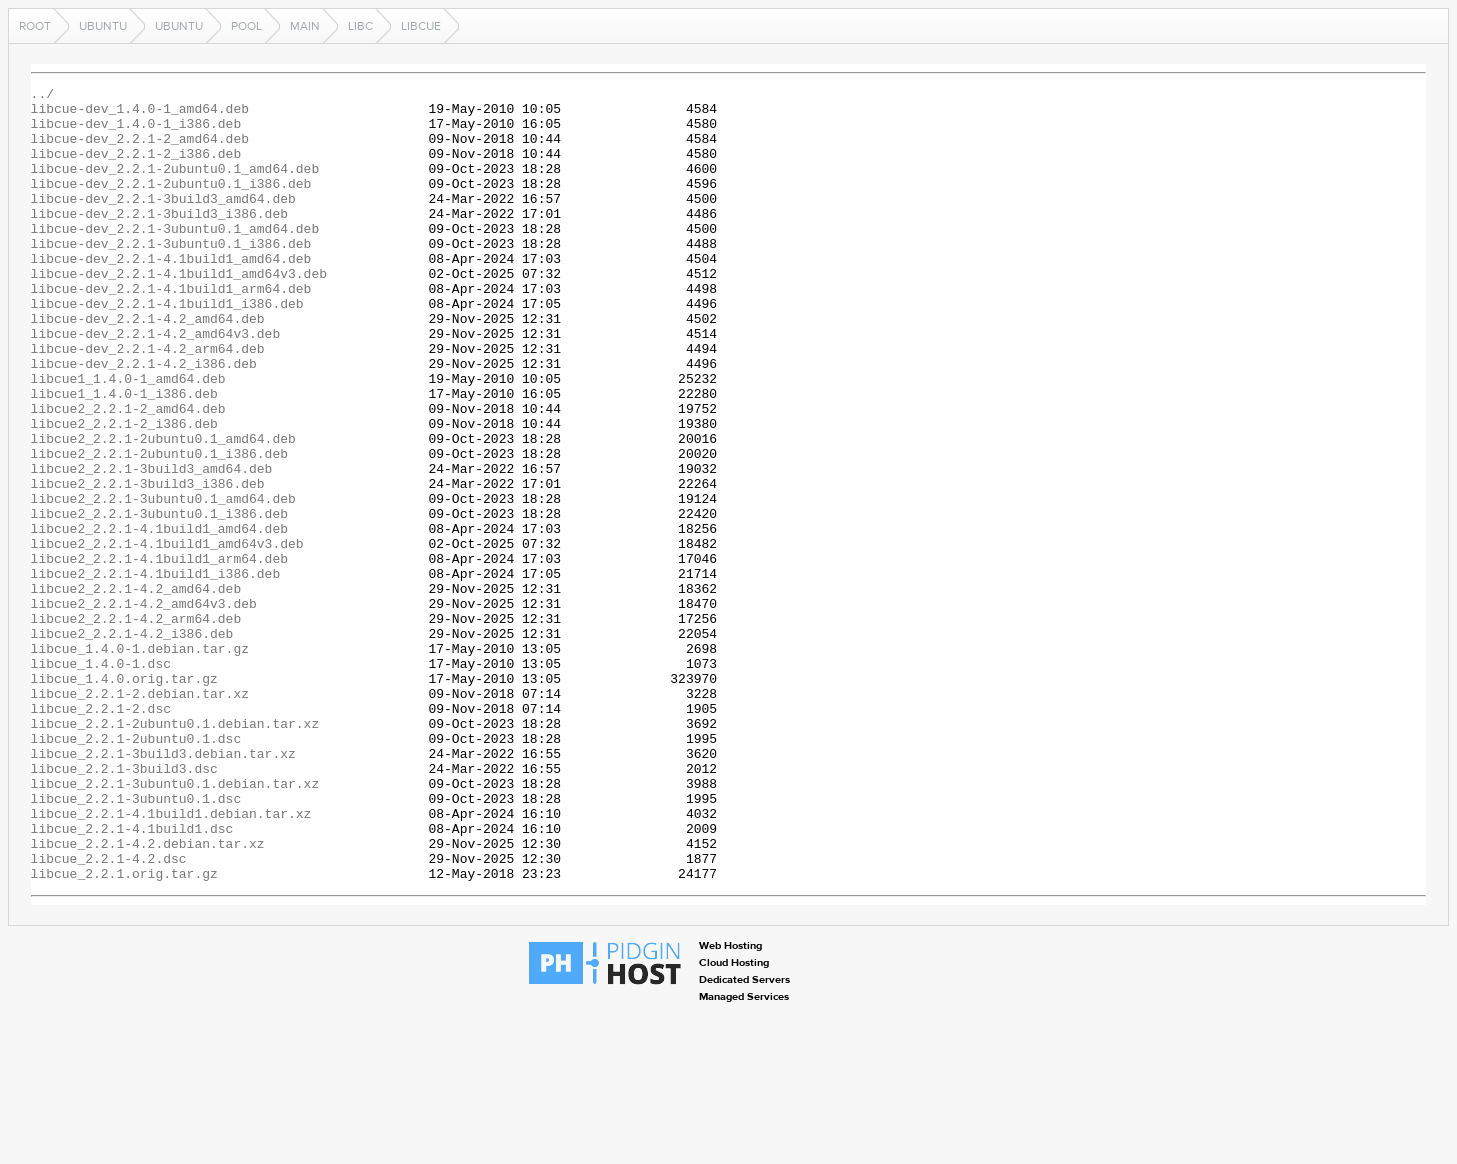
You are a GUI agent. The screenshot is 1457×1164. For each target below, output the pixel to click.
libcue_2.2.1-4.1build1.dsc (132, 978)
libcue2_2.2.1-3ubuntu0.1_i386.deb (159, 600)
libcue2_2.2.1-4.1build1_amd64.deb (159, 618)
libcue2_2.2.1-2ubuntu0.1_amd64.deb (163, 510)
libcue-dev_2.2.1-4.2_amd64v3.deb (156, 384)
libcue (421, 26)
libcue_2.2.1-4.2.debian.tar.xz (148, 996)
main (305, 26)
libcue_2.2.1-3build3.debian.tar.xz (163, 888)
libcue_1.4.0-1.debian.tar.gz (140, 762)
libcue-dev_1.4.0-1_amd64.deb (140, 114)
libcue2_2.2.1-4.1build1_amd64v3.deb (167, 636)
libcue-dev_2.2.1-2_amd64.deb (140, 150)
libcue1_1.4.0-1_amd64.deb (128, 438)
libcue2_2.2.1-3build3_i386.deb (148, 564)
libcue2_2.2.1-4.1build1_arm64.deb (159, 654)
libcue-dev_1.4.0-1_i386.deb (136, 132)
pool (246, 26)
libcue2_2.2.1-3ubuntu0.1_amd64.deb (163, 582)
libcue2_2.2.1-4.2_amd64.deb (136, 690)
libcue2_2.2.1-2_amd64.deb (128, 474)
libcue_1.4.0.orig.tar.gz (124, 798)
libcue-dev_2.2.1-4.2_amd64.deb (148, 366)
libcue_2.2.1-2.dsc (101, 834)
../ (42, 96)
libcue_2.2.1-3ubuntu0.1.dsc (136, 942)
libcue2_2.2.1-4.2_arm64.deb (136, 726)
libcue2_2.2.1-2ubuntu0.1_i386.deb (159, 528)
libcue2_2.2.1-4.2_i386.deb (132, 744)
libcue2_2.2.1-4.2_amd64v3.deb (144, 708)
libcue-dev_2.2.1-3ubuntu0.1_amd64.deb (175, 258)
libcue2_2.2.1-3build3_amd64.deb (152, 546)
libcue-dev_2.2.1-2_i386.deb (136, 168)
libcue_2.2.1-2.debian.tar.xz (140, 816)
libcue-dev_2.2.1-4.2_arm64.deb (148, 402)
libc (360, 26)
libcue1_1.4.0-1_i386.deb (124, 456)
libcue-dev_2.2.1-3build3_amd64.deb (163, 222)
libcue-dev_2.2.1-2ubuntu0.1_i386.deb (171, 204)
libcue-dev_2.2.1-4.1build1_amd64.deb (171, 294)
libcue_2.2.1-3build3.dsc (124, 906)
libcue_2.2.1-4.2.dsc (109, 1014)
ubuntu (103, 26)
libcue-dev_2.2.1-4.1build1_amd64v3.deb (179, 312)
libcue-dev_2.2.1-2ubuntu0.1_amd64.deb (175, 186)
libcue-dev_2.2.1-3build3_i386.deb (159, 240)
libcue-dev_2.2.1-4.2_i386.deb (144, 420)
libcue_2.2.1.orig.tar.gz (124, 1032)
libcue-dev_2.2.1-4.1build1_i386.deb (167, 348)
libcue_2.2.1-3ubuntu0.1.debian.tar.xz (175, 924)
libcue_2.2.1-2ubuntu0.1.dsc (136, 870)
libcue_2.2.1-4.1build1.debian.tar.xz (171, 960)
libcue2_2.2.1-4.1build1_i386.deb (156, 672)
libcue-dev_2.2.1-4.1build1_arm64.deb (171, 330)
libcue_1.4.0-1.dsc (101, 780)
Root (35, 26)
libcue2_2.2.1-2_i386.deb (124, 492)
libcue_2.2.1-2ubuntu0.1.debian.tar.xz (175, 852)
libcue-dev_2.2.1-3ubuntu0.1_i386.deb (171, 276)
